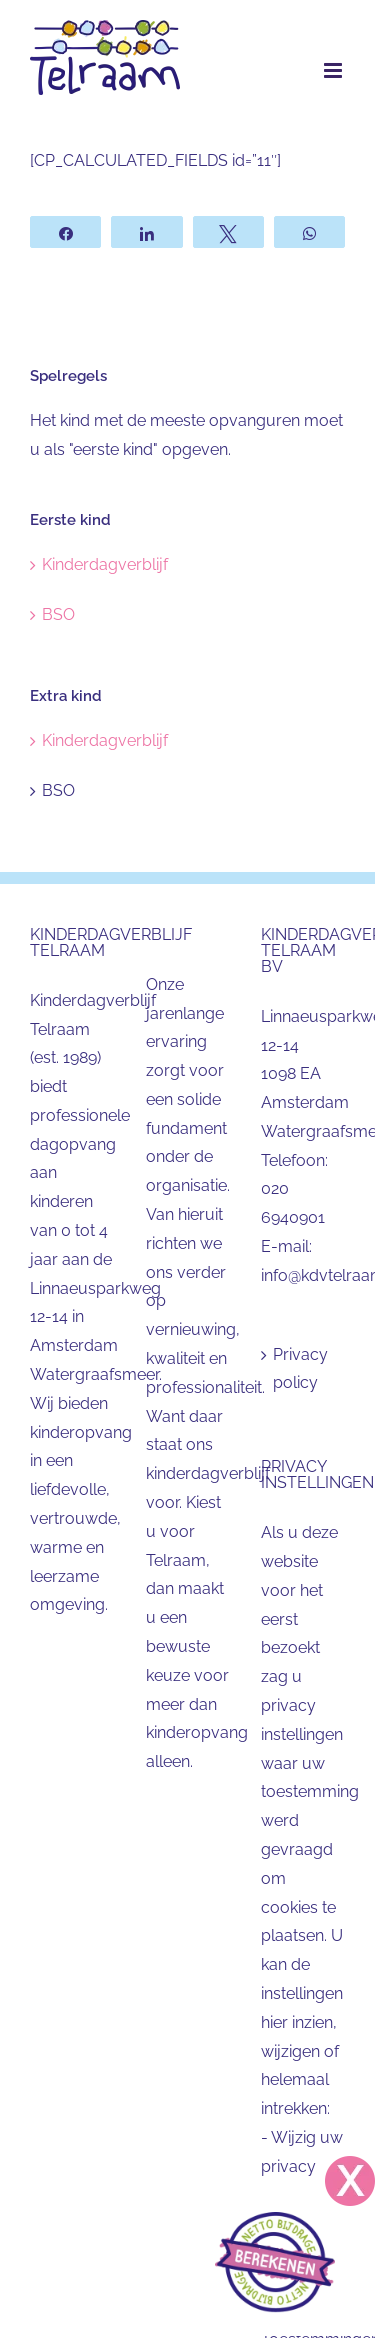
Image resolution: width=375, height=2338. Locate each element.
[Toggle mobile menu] (334, 70)
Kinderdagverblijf (105, 564)
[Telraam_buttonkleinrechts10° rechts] (275, 2219)
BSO (58, 614)
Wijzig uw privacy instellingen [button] (302, 2166)
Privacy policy (300, 1369)
